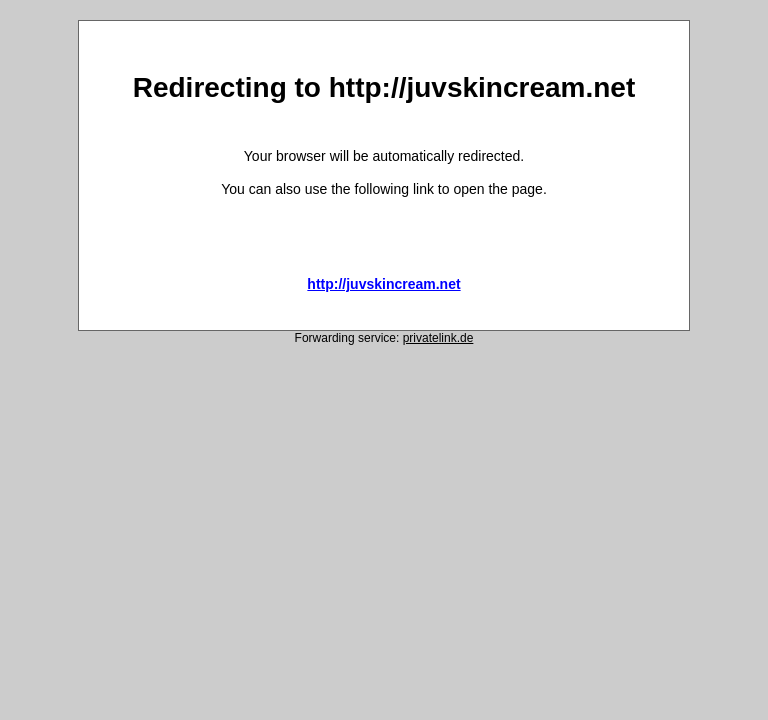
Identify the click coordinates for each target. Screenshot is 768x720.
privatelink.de (438, 338)
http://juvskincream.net (383, 284)
